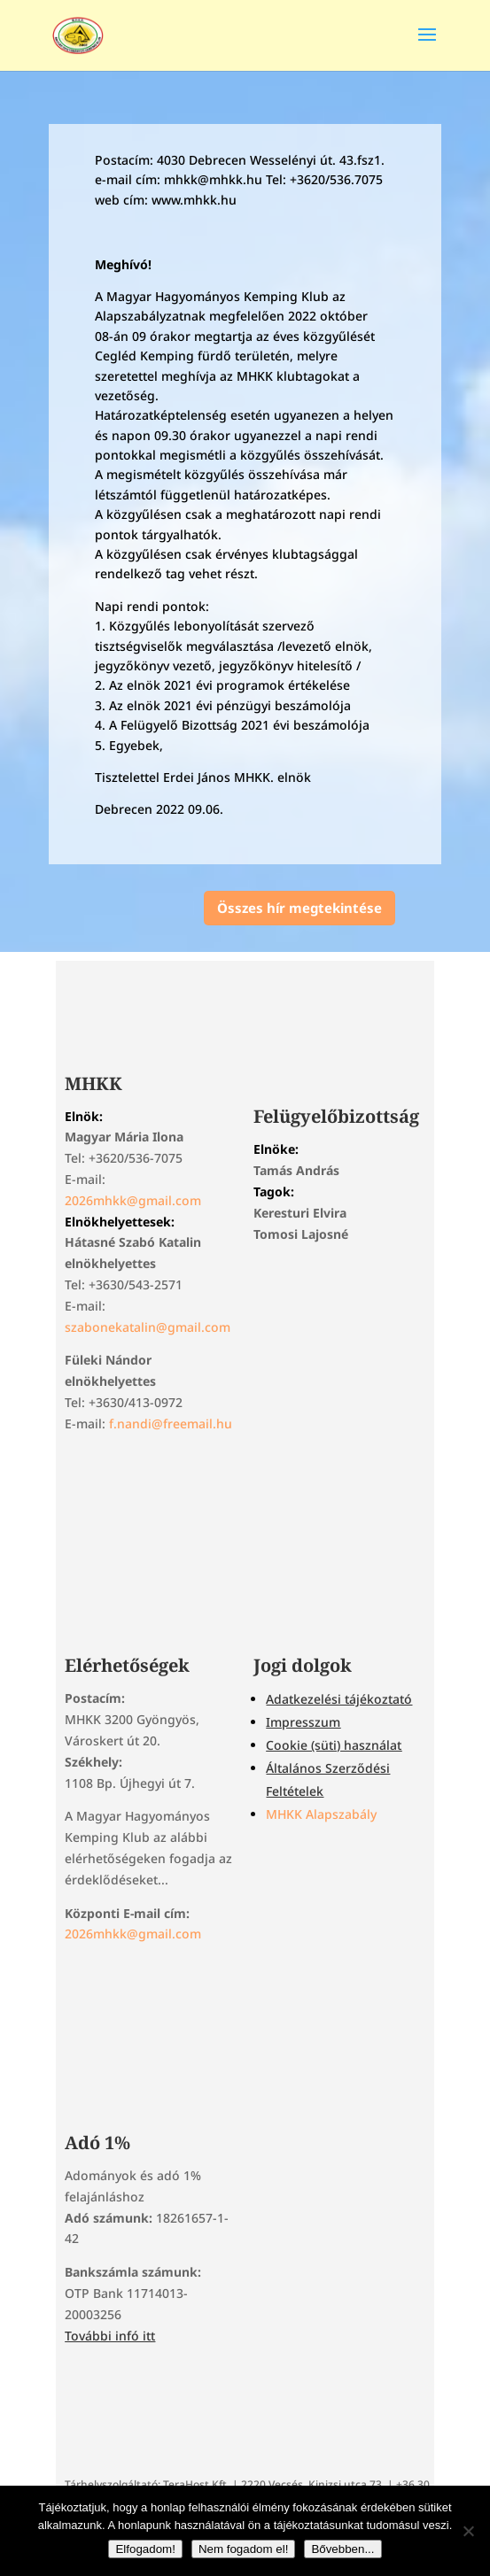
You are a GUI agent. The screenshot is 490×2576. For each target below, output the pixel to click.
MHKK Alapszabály (321, 1814)
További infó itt (110, 2335)
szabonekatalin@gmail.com (147, 1327)
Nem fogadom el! (243, 2549)
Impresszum (303, 1721)
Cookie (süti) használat (333, 1745)
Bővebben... (342, 2549)
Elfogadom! (145, 2549)
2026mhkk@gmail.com (133, 1200)
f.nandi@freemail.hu (170, 1423)
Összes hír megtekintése (299, 908)
